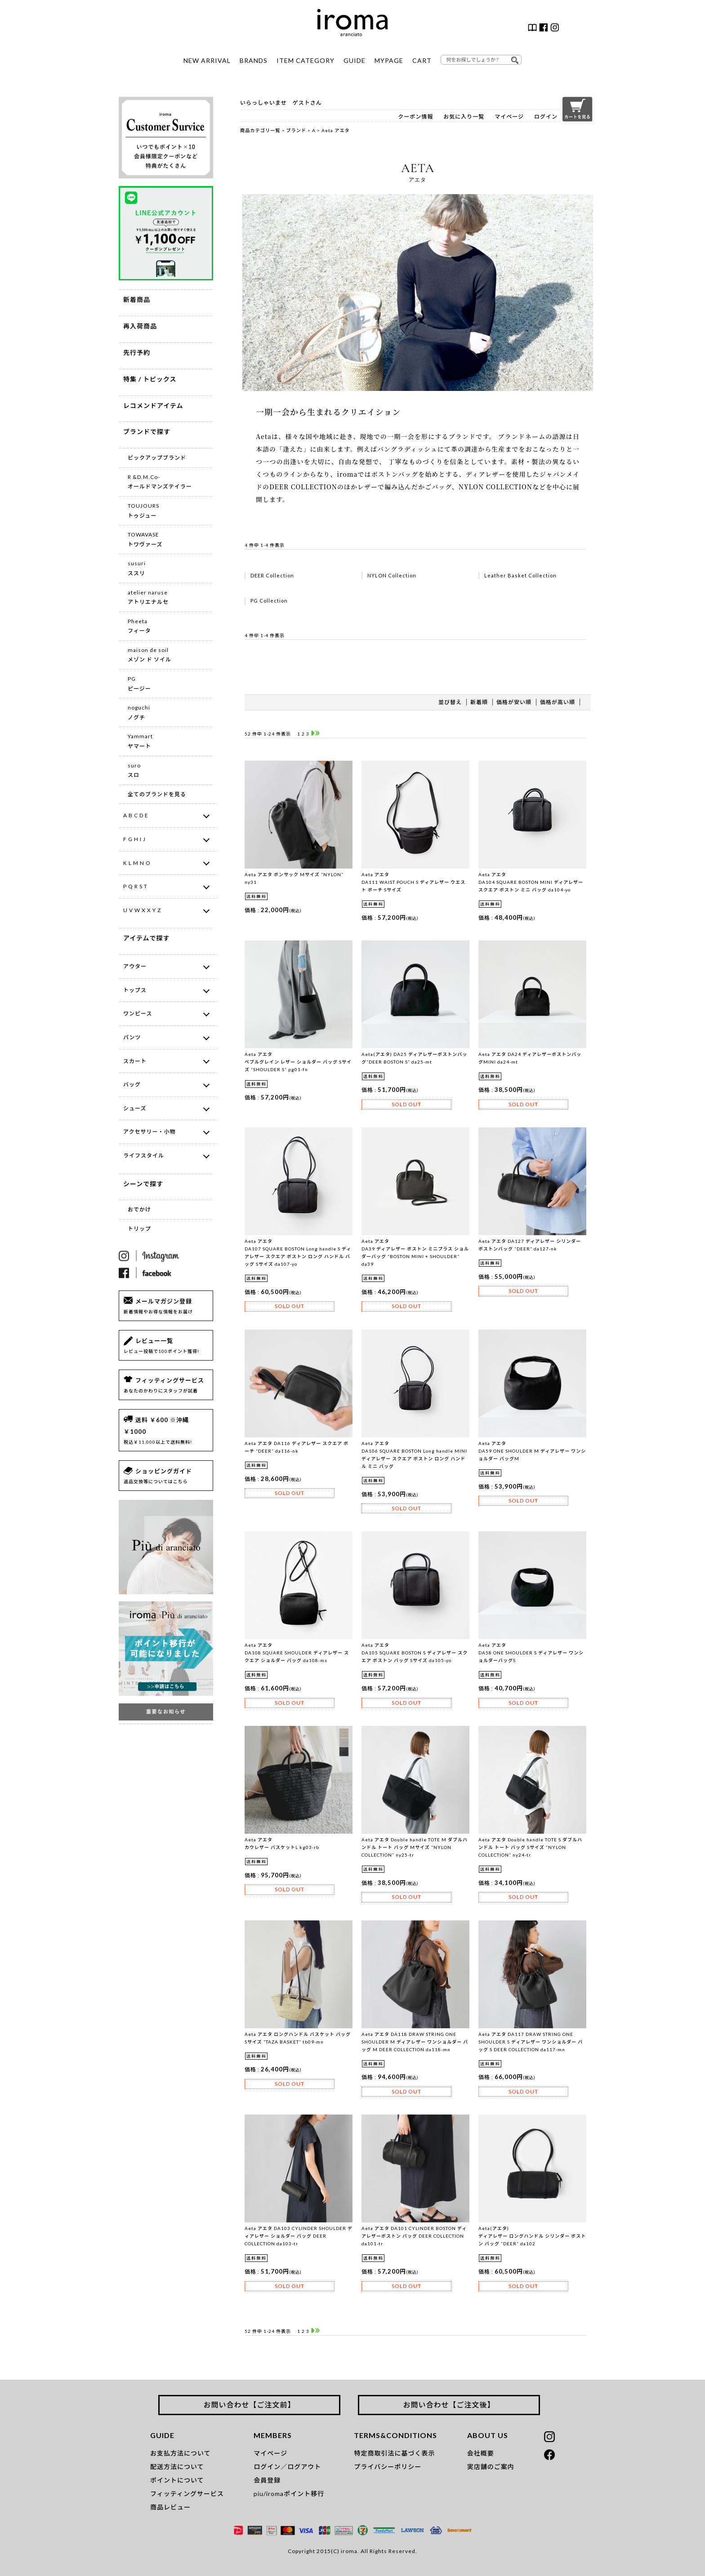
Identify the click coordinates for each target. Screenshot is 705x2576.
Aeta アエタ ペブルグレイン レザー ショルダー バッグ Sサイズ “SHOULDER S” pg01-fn (298, 1061)
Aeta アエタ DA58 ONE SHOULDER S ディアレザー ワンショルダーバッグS (531, 1652)
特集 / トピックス (150, 379)
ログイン (546, 116)
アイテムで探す (146, 938)
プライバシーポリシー (387, 2466)
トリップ (139, 1228)
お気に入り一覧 (463, 116)
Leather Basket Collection (520, 575)
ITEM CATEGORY (306, 60)
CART (422, 60)
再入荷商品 (140, 326)
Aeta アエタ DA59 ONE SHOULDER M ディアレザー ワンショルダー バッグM (532, 1451)
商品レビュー (170, 2507)
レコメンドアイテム (153, 405)
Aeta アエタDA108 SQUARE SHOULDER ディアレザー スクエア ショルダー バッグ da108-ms (297, 1652)
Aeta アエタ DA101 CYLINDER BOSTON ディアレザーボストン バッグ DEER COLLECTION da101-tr (414, 2236)
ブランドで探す (146, 431)
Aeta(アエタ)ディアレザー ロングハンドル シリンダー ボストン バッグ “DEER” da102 (532, 2236)
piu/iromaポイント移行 (289, 2493)
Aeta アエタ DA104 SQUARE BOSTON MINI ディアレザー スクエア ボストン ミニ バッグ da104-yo (530, 882)
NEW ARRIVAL (207, 60)
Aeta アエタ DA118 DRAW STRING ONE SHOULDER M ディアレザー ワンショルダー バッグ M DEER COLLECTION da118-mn (414, 2041)
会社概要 (480, 2453)
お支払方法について (180, 2453)
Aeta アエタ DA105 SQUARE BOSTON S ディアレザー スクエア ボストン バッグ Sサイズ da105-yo (414, 1652)
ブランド (296, 130)
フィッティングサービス (187, 2493)
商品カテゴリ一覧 (260, 130)
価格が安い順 (513, 702)
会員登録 (267, 2480)
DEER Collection (272, 575)
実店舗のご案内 (490, 2466)
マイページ (509, 116)
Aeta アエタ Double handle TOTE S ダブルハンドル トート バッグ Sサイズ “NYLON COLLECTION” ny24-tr (530, 1847)
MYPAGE (389, 60)
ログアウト (304, 2466)
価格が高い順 (557, 702)
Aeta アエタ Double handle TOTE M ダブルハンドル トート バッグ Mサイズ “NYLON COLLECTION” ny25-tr (414, 1847)
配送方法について (177, 2466)
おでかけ (139, 1209)
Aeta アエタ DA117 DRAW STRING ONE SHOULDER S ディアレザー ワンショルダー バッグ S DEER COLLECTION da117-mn (530, 2041)
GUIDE (355, 60)
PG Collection (269, 600)
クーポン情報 (415, 116)
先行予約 (136, 352)
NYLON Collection (391, 575)
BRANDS (254, 60)
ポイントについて (177, 2480)
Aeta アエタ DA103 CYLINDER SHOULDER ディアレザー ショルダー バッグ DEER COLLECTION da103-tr (298, 2236)
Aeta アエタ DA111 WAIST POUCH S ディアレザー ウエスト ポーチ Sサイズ (413, 882)
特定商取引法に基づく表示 (394, 2453)
